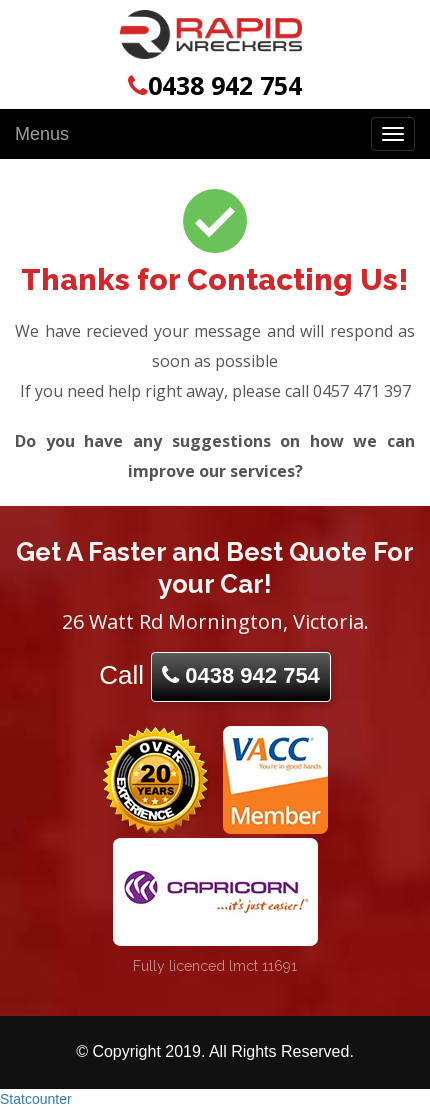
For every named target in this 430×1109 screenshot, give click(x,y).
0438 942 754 (215, 85)
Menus (42, 134)
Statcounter (36, 1099)
